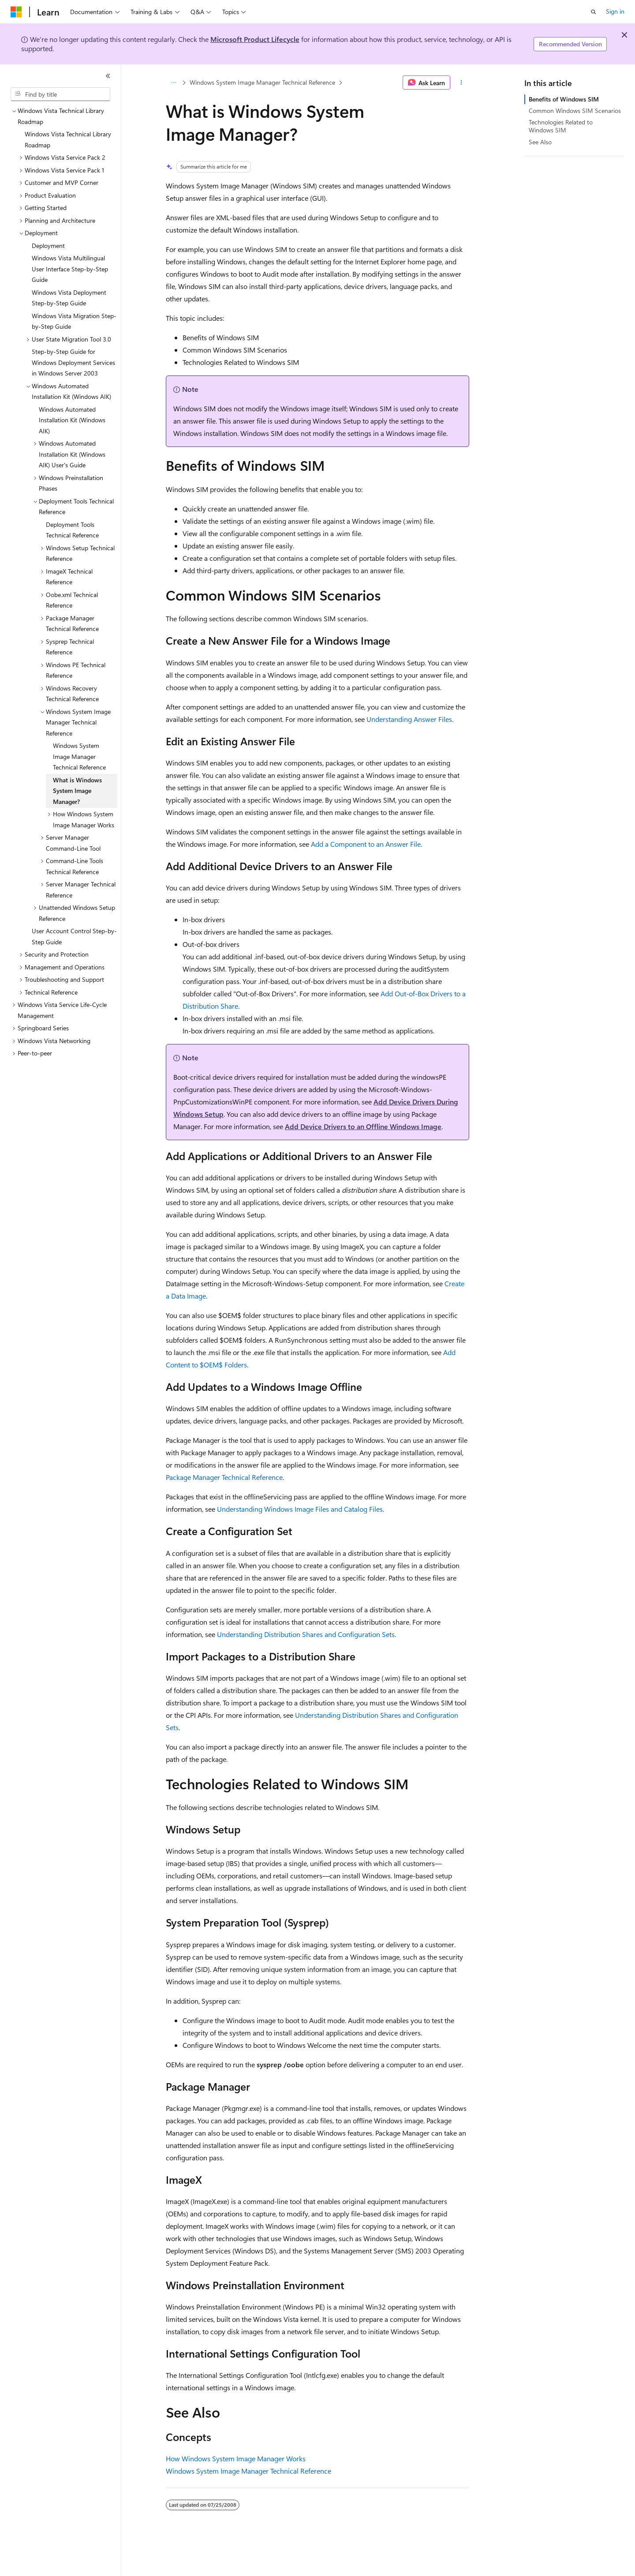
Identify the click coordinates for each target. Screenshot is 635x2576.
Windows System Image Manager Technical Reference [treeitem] (79, 756)
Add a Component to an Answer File (366, 844)
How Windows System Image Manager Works (236, 2458)
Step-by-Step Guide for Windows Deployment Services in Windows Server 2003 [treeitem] (73, 362)
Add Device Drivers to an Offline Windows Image (363, 1126)
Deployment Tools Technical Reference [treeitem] (72, 530)
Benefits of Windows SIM (564, 99)
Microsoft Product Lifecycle (254, 39)
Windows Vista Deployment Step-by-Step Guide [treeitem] (69, 298)
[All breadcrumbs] (173, 82)
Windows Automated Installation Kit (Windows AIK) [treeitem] (72, 420)
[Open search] (593, 12)
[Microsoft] (16, 12)
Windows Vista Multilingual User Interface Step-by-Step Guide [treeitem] (70, 269)
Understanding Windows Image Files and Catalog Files (300, 1508)
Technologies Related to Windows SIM (561, 126)
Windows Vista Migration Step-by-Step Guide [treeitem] (74, 321)
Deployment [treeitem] (48, 245)
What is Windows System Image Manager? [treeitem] (77, 791)
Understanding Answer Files (409, 719)
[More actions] (461, 82)
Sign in (615, 11)
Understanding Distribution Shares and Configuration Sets (306, 1634)
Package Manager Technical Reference (224, 1477)
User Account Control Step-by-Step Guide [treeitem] (74, 936)
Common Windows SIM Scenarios (575, 110)
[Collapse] (108, 76)
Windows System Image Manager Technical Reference (262, 82)
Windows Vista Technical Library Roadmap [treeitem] (68, 139)
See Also (540, 142)
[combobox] (60, 94)
